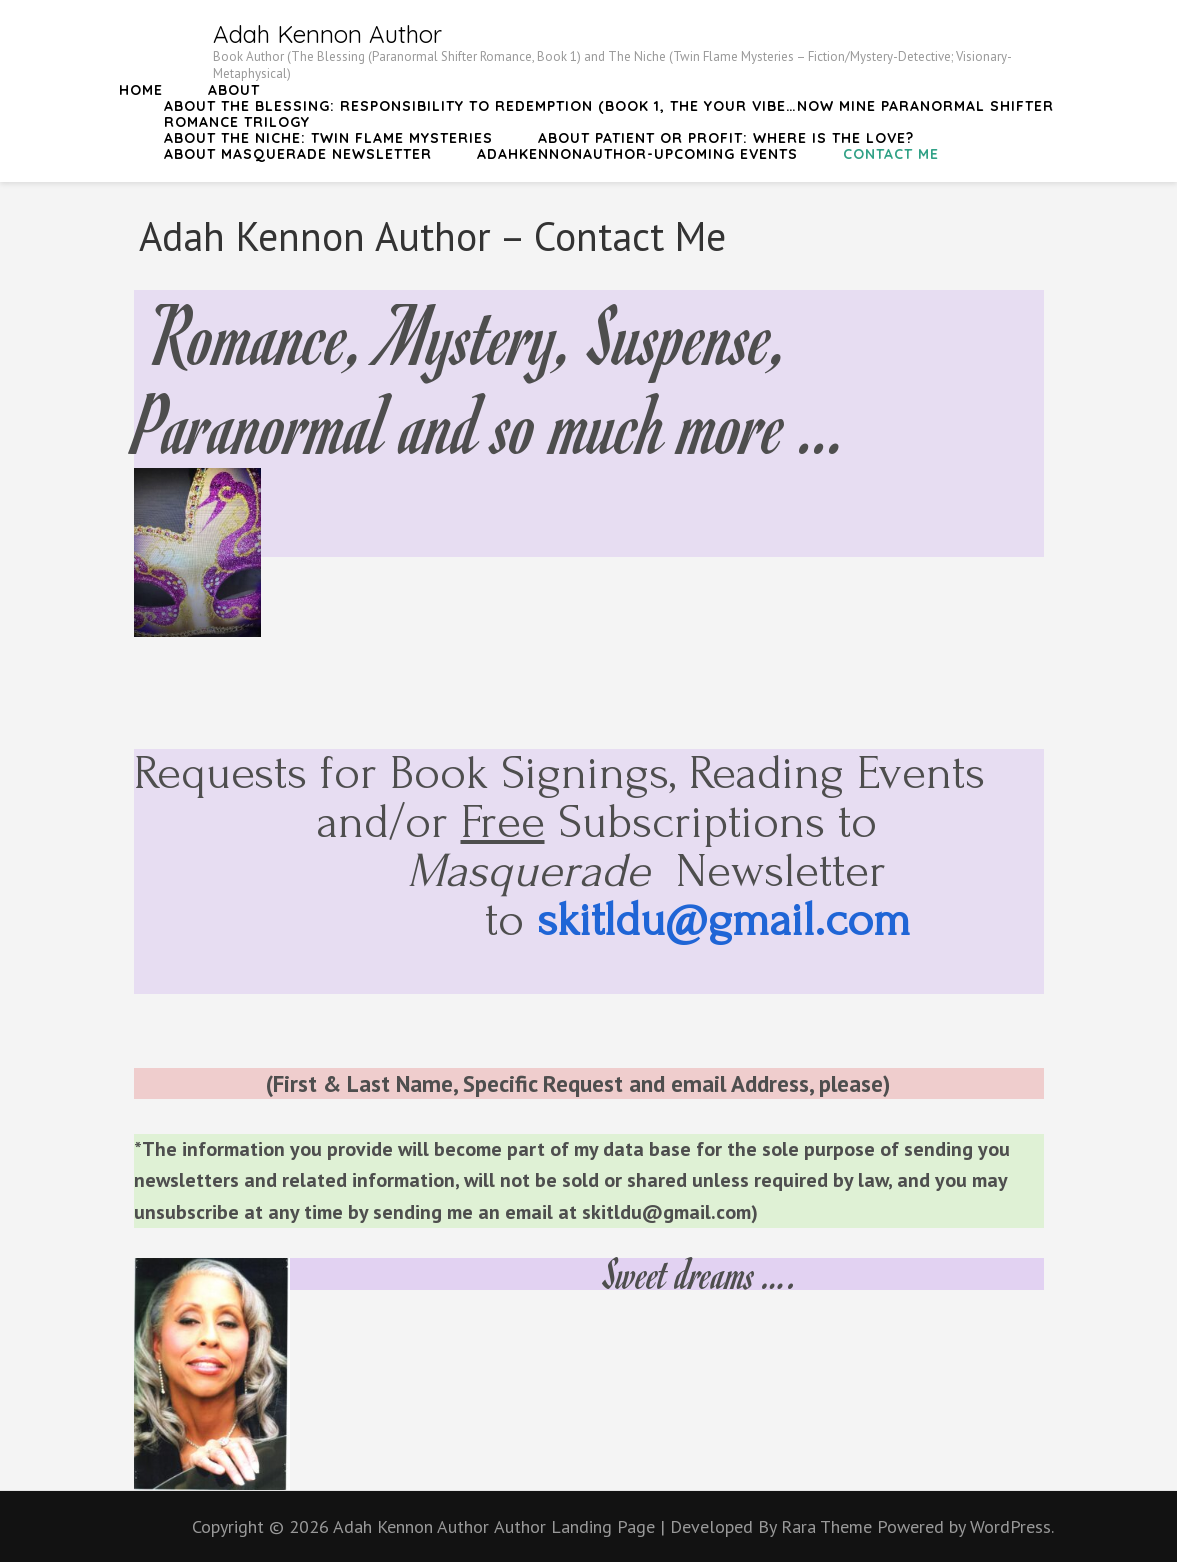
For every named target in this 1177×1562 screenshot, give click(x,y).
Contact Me (891, 154)
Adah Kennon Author (327, 34)
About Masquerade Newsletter (298, 154)
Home (141, 90)
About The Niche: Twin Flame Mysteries (328, 138)
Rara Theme (829, 1526)
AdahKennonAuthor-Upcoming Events (637, 154)
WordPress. (1012, 1526)
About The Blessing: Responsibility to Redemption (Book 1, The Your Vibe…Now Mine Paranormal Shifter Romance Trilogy (609, 114)
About (234, 90)
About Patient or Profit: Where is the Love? (726, 138)
